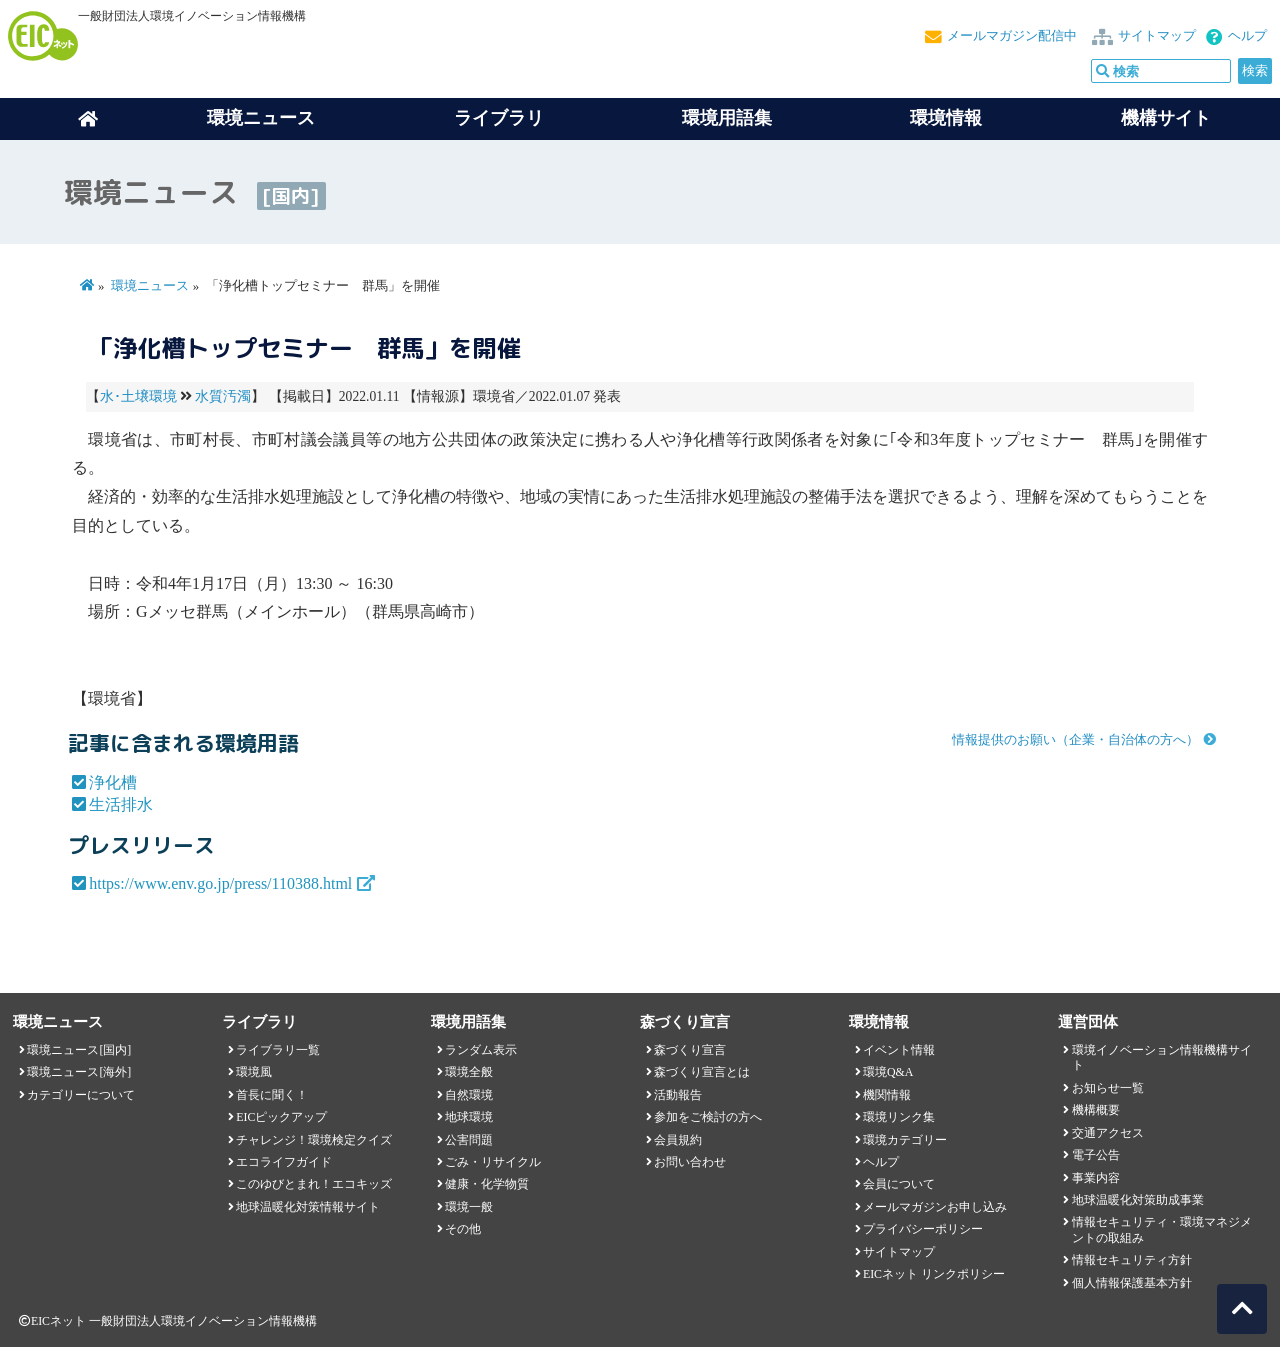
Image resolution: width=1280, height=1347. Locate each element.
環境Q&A (888, 1072)
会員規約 (678, 1140)
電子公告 (1096, 1155)
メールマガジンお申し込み (935, 1207)
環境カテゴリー (905, 1140)
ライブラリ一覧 (278, 1050)
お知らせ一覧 (1108, 1088)
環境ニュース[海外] (79, 1072)
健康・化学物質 (487, 1184)
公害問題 (469, 1140)
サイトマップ (1157, 36)
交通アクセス (1108, 1133)
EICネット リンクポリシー (934, 1274)
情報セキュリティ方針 (1132, 1260)
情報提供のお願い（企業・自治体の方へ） (1075, 740)
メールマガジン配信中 (1012, 36)
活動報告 (678, 1095)
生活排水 (121, 804)
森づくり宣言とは (702, 1072)
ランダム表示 (481, 1050)
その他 (463, 1229)
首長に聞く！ (272, 1095)
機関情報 (887, 1095)
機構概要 (1096, 1110)
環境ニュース (150, 286)
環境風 (254, 1072)
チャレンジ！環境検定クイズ (314, 1140)
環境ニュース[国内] (79, 1050)
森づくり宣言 (690, 1050)
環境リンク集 (899, 1117)
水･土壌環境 (138, 396)
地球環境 (469, 1117)
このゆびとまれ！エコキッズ (314, 1184)
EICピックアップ (281, 1117)
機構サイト (1166, 118)
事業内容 (1096, 1178)
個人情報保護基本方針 (1132, 1283)
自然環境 (469, 1095)
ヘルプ (1247, 36)
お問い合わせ (690, 1162)
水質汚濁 (223, 396)
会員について (899, 1184)
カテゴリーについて (81, 1095)
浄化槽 (113, 782)
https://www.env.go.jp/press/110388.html (220, 883)
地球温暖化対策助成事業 (1138, 1200)
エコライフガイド (284, 1162)
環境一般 (469, 1207)
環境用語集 (727, 118)
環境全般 (469, 1072)
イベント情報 (899, 1050)
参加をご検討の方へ (708, 1117)
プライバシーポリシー (923, 1229)
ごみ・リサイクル (493, 1162)
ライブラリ (499, 118)
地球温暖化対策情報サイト (308, 1207)
